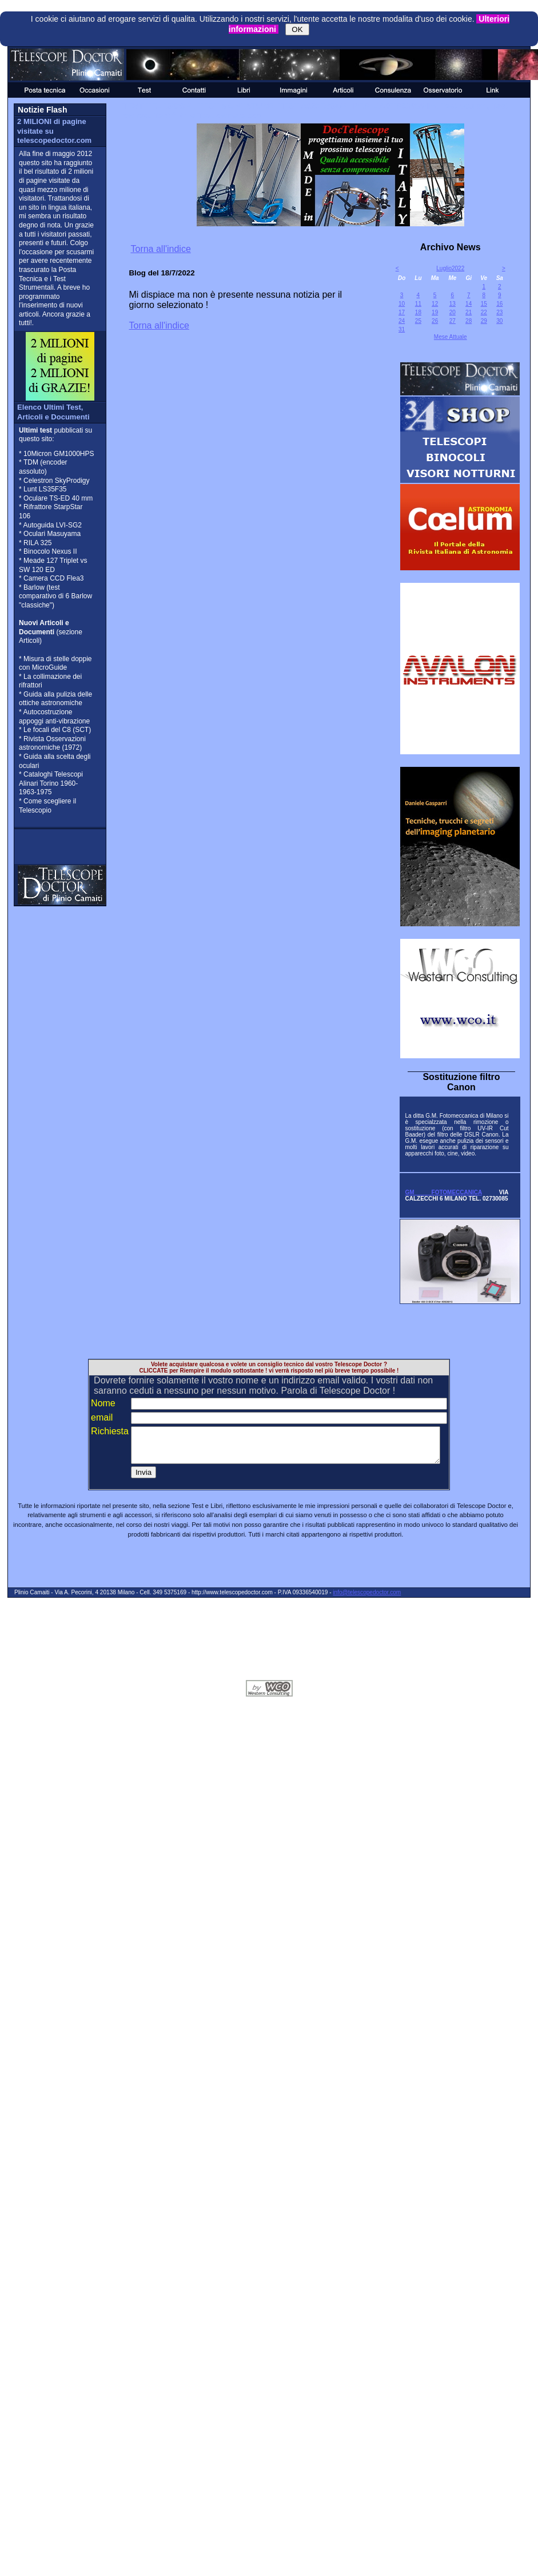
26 (435, 321)
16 (499, 304)
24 (401, 321)
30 (499, 321)
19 (435, 312)
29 (484, 321)
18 (418, 312)
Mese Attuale (450, 337)
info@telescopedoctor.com (367, 1599)
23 (499, 312)
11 (418, 304)
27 (452, 321)
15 (484, 304)
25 (418, 321)
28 (468, 321)
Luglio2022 (450, 268)
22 (484, 312)
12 (435, 304)
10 (401, 304)
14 (468, 304)
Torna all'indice (160, 249)
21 (468, 312)
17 (401, 312)
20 (452, 312)
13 (452, 304)
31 (401, 329)
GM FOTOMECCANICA (443, 1192)
